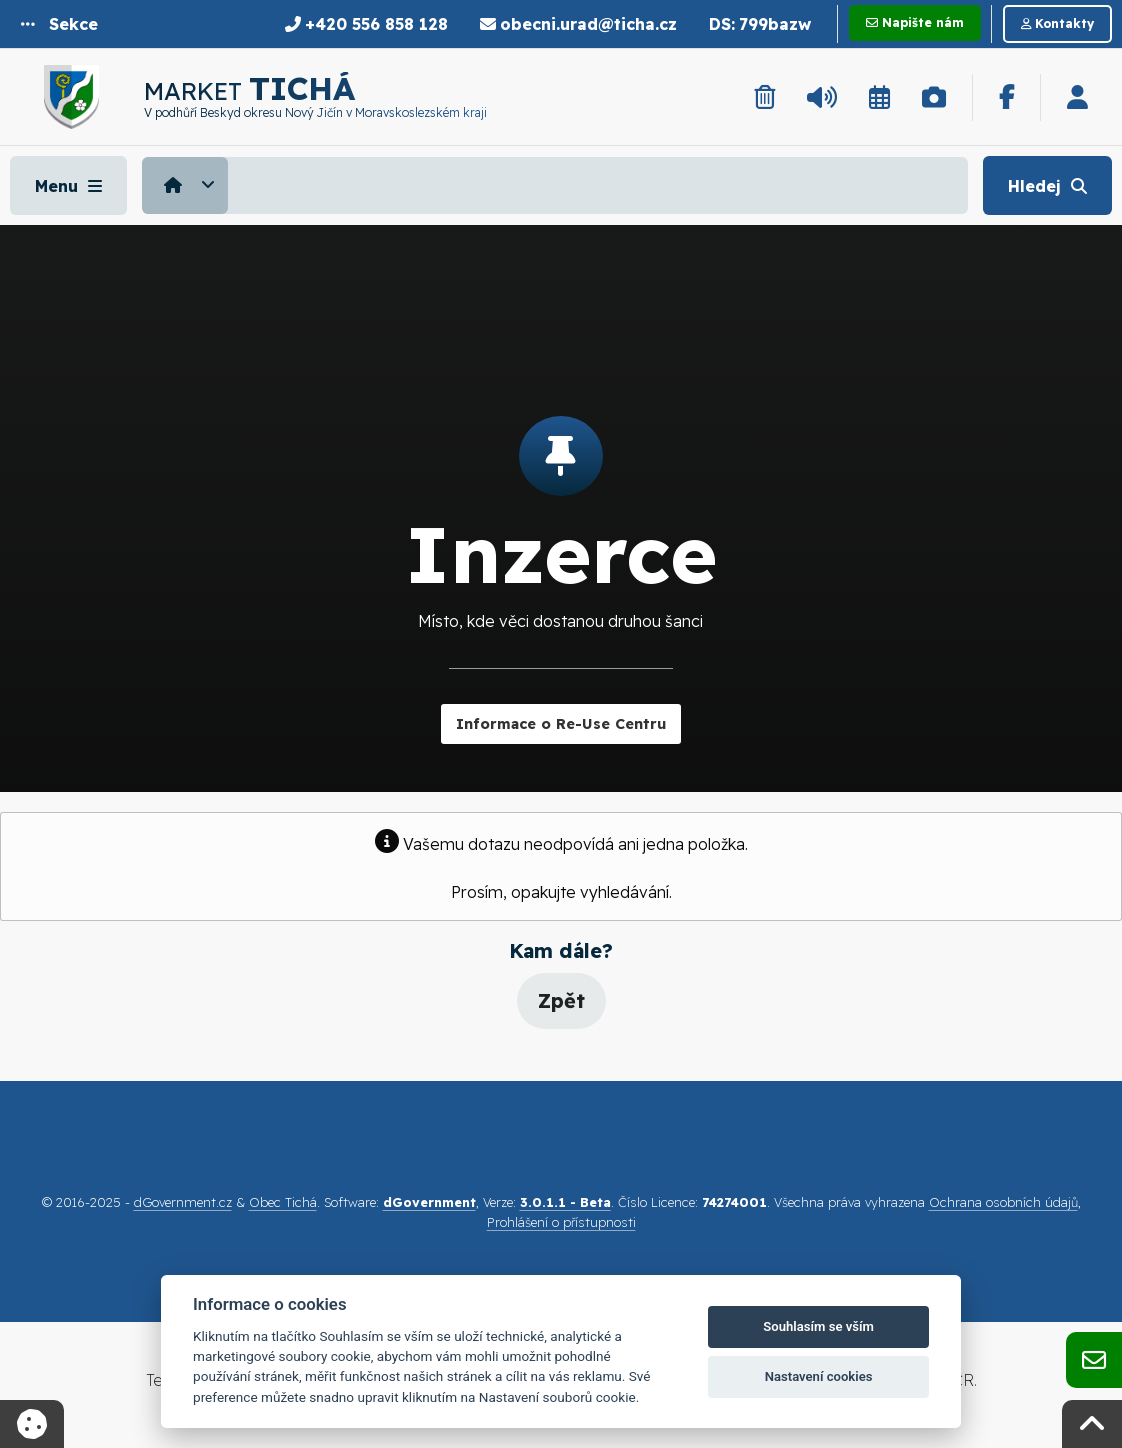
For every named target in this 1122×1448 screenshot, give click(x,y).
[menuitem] (187, 185)
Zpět (561, 1000)
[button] (59, 24)
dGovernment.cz (183, 1202)
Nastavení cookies (819, 1376)
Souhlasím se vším (818, 1326)
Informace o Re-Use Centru (561, 724)
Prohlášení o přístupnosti (561, 1222)
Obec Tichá (283, 1202)
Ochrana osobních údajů (1003, 1202)
